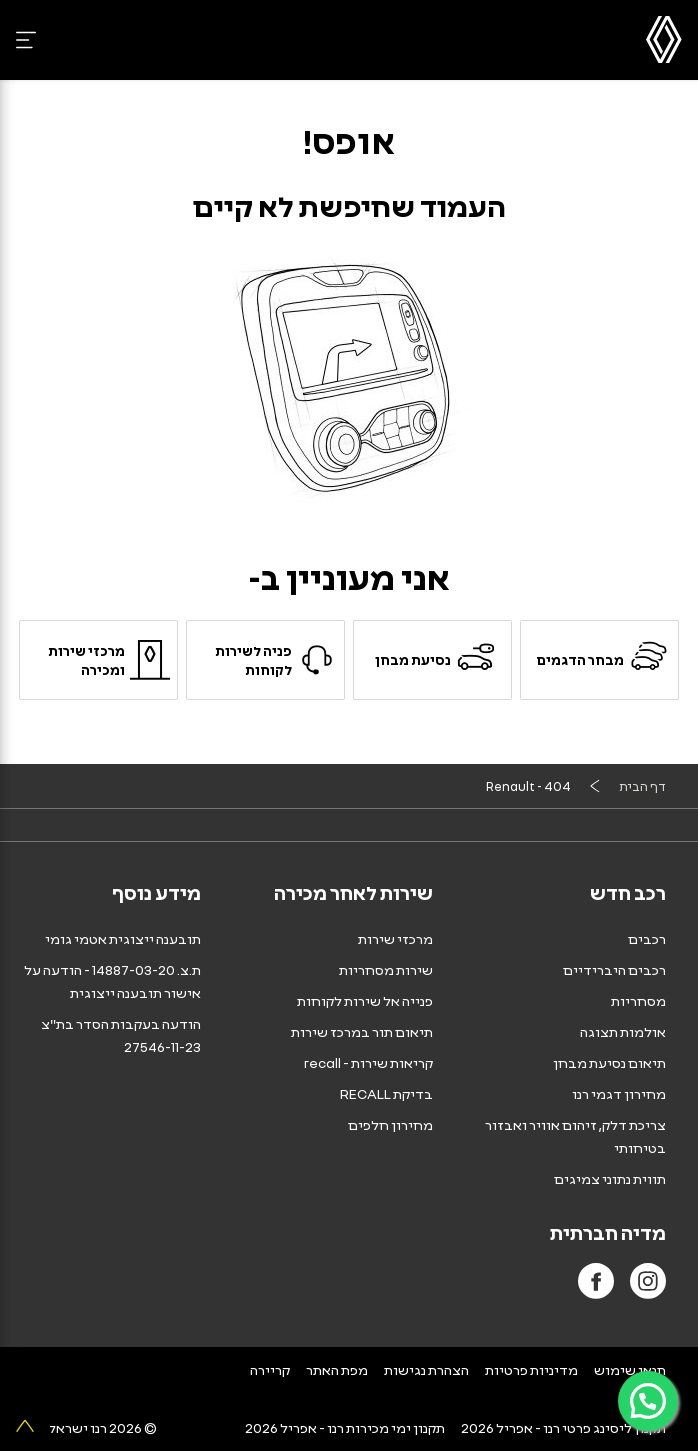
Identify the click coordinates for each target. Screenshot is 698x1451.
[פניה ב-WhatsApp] (648, 1401)
